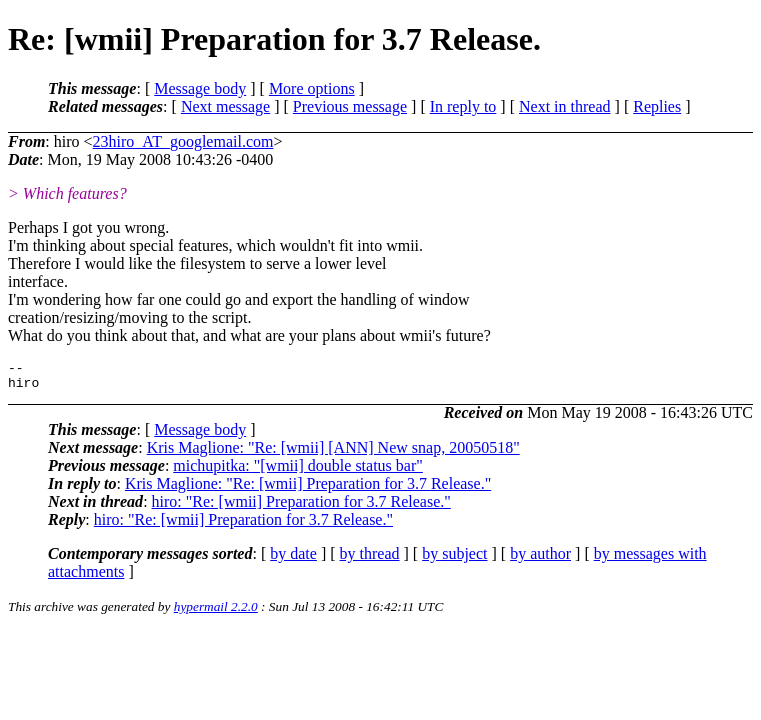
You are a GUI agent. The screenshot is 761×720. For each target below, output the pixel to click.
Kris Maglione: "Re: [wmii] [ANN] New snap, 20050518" (333, 453)
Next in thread (565, 106)
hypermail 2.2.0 (216, 612)
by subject (454, 559)
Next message (225, 106)
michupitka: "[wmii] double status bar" (297, 471)
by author (540, 559)
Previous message (350, 106)
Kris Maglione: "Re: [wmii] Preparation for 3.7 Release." (308, 489)
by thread (370, 559)
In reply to (463, 106)
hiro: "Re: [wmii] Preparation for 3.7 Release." (301, 507)
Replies (657, 106)
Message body (200, 88)
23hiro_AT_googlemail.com (183, 141)
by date (293, 559)
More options (312, 88)
